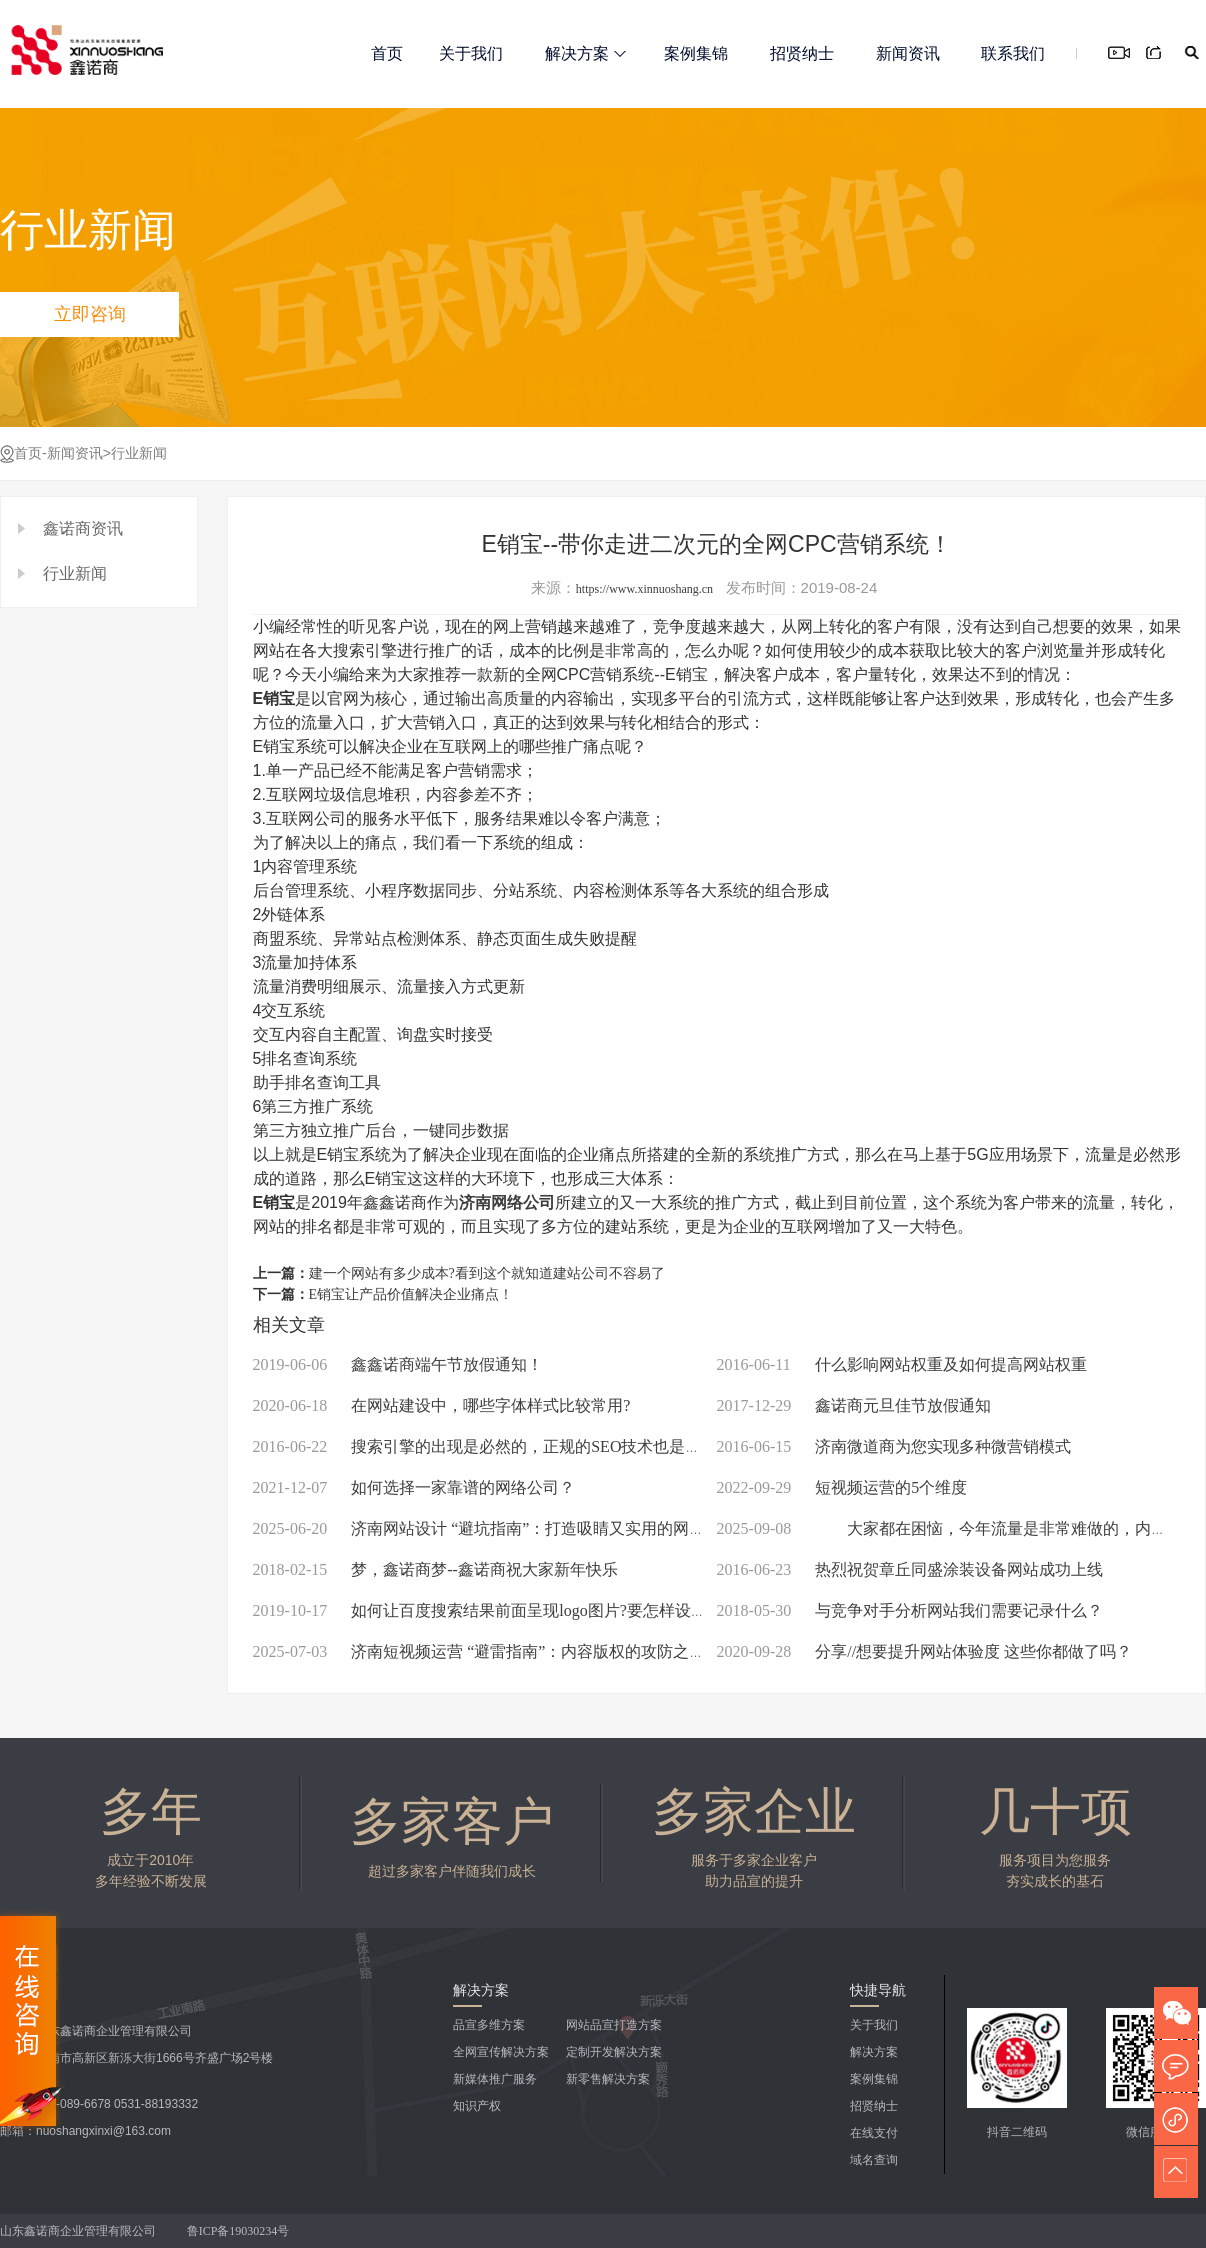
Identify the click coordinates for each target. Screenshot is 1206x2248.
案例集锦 (696, 53)
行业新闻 (139, 453)
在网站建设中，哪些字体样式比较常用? (442, 1405)
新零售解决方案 (608, 2079)
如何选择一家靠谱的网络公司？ (414, 1487)
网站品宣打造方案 (614, 2025)
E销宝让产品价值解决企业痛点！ (411, 1294)
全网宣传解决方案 (501, 2052)
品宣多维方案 (489, 2025)
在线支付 (874, 2133)
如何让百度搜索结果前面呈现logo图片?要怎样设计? (483, 1610)
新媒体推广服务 (495, 2079)
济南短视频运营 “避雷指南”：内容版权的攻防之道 (479, 1651)
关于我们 (471, 53)
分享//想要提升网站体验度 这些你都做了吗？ (925, 1651)
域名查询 (874, 2160)
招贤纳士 (802, 53)
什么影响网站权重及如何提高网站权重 (902, 1364)
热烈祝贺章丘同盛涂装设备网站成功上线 (910, 1569)
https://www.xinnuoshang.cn (644, 589)
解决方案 (585, 53)
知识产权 (477, 2106)
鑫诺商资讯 (83, 528)
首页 (387, 53)
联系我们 (1013, 53)
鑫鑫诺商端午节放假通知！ (398, 1364)
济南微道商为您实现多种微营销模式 (894, 1446)
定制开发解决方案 (614, 2052)
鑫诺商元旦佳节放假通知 (854, 1405)
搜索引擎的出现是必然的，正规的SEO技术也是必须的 (493, 1446)
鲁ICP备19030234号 (240, 2231)
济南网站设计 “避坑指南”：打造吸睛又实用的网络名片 (495, 1528)
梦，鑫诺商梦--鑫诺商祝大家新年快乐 (435, 1569)
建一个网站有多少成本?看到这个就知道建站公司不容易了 (487, 1273)
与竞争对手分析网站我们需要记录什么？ (910, 1610)
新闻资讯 (908, 53)
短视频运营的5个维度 (842, 1487)
